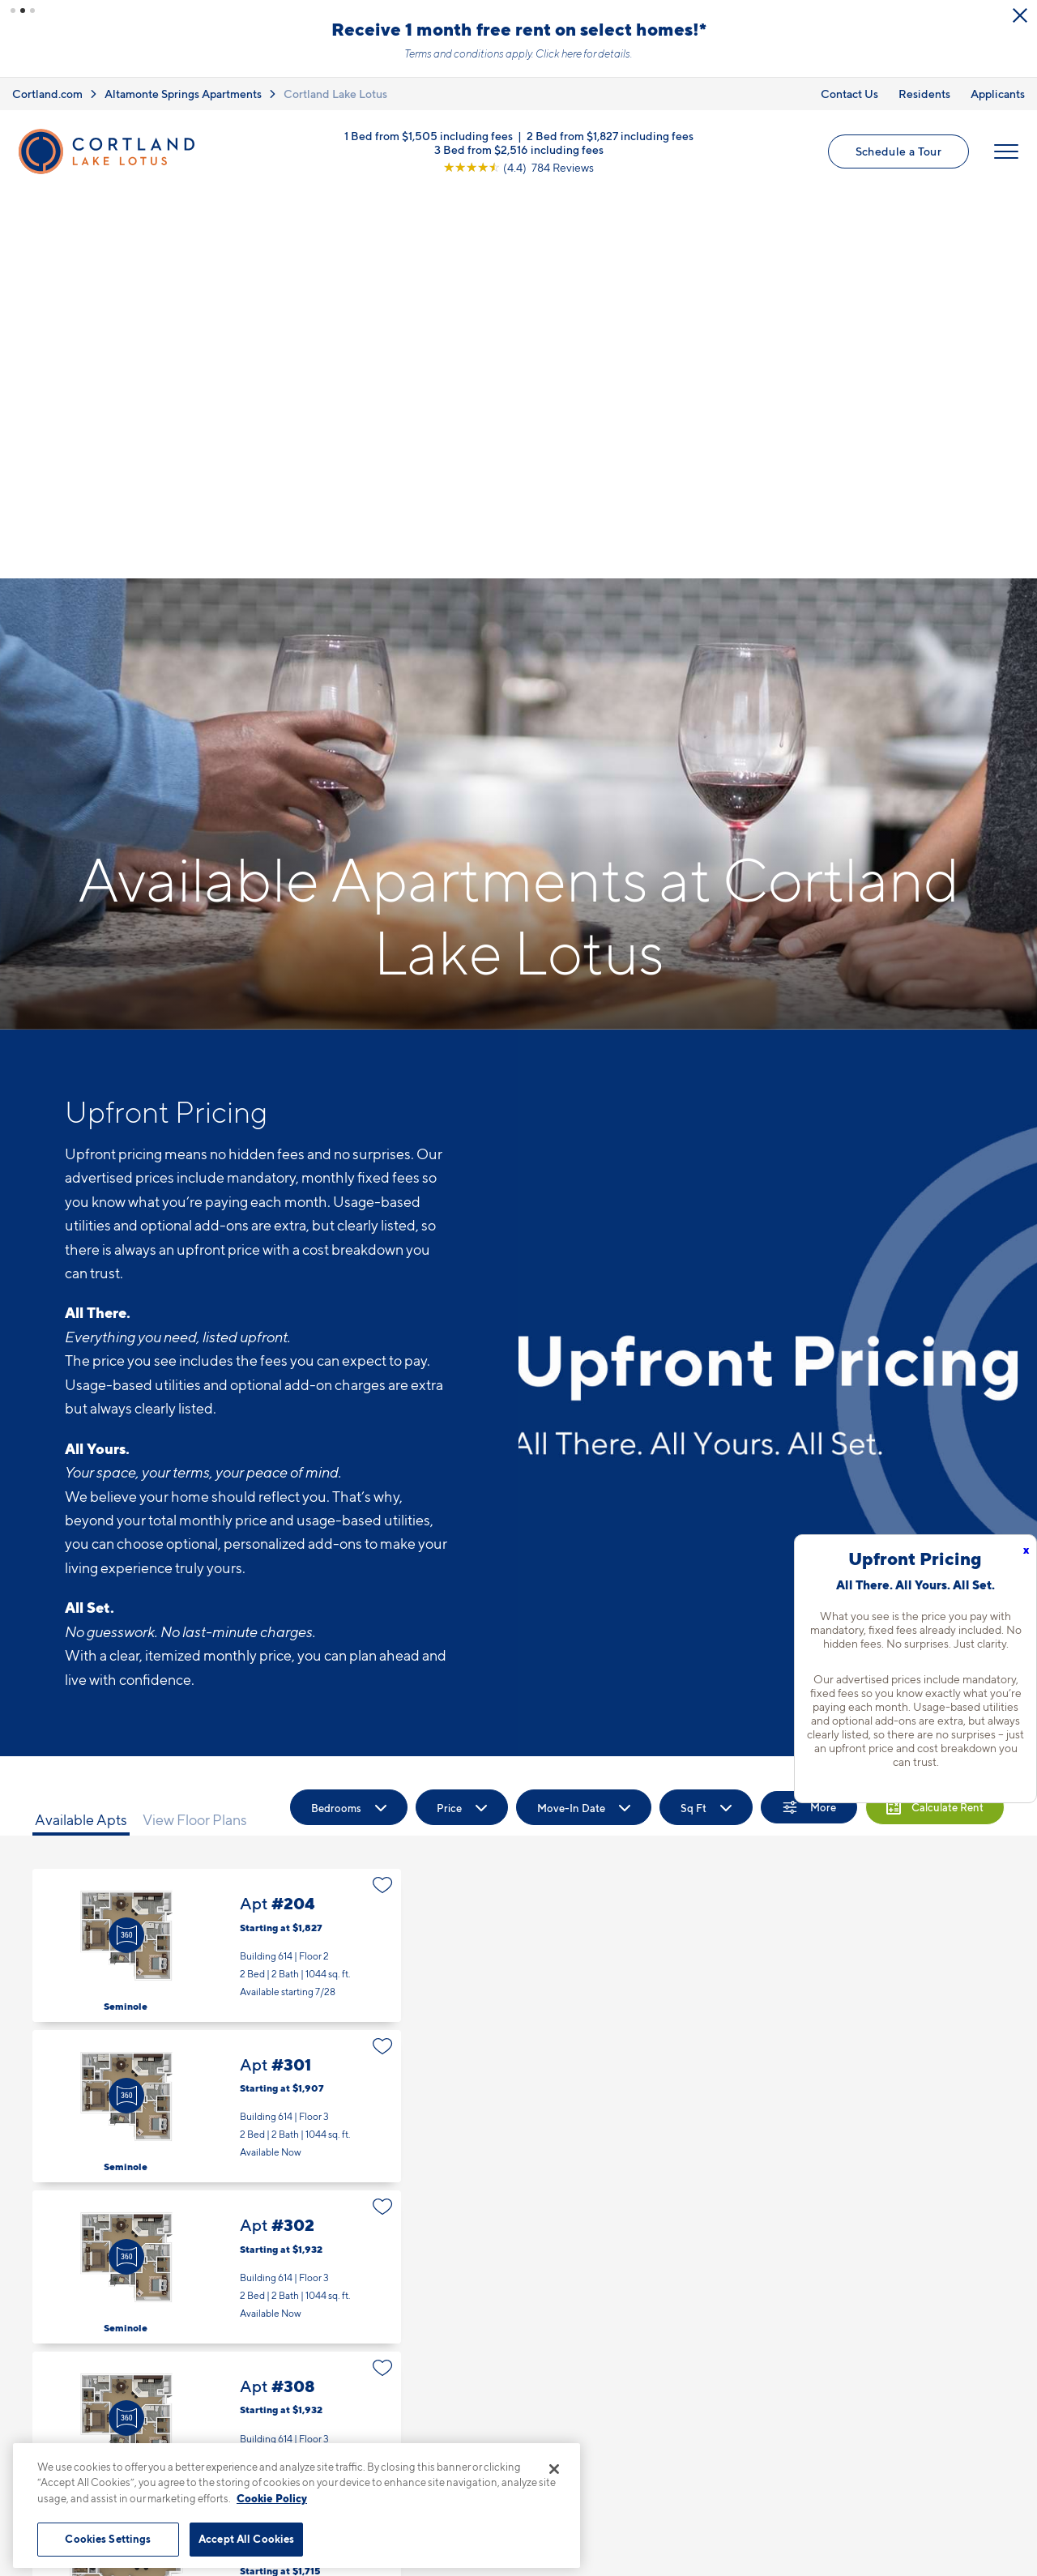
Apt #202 (216, 2364)
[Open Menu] (1006, 151)
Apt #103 (216, 2203)
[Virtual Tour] (126, 1549)
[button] (13, 10)
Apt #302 (216, 1881)
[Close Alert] (1020, 15)
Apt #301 (216, 1720)
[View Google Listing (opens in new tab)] (518, 166)
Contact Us (849, 93)
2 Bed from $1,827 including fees (610, 135)
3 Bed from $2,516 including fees (519, 149)
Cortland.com (47, 93)
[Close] (554, 2469)
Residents (924, 93)
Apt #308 (216, 2041)
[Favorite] (383, 1499)
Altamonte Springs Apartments (183, 93)
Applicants (998, 93)
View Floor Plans (195, 1433)
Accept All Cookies (246, 2538)
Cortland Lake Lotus (335, 93)
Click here (559, 53)
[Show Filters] (809, 1421)
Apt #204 (216, 1559)
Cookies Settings (108, 2538)
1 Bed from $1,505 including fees (428, 135)
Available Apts (81, 1433)
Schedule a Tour (898, 151)
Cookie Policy (272, 2498)
